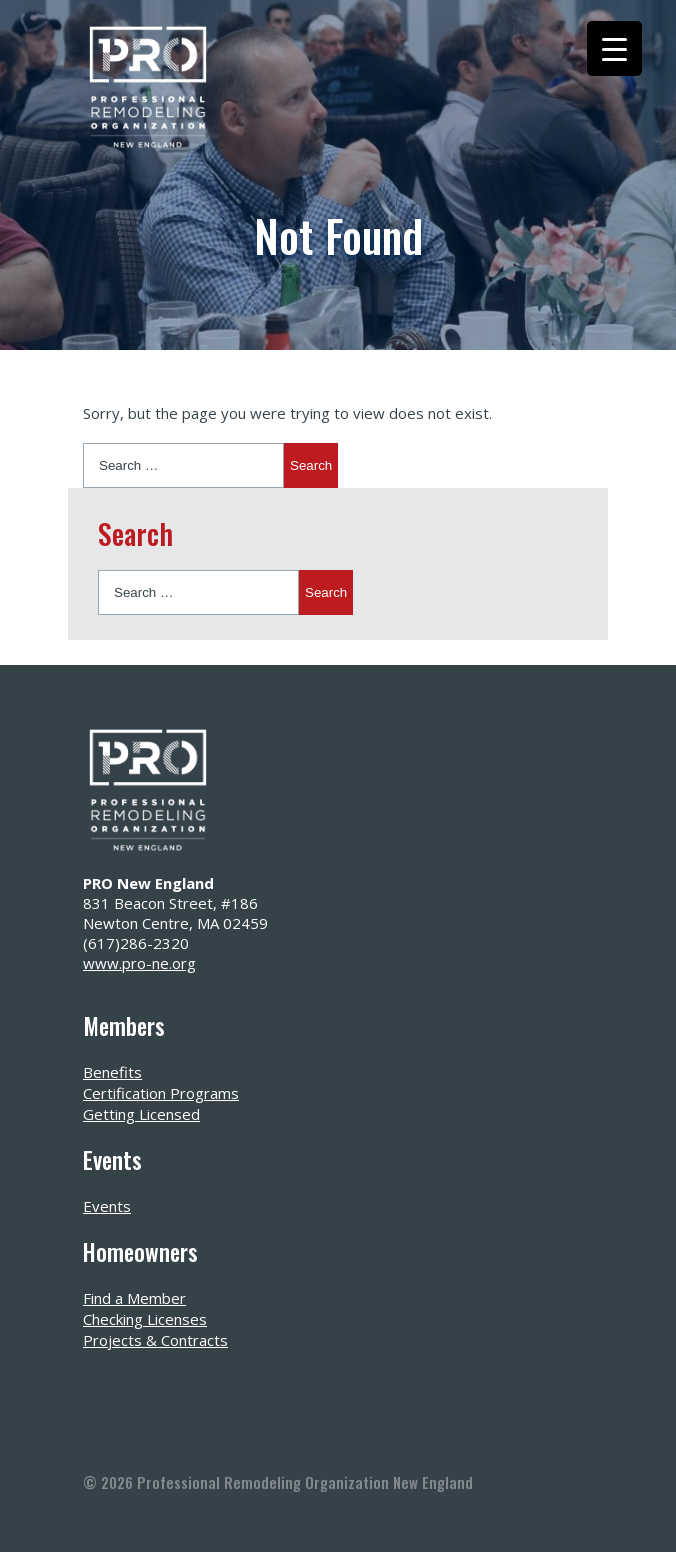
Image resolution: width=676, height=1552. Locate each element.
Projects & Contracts (155, 1340)
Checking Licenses (145, 1319)
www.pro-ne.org (139, 963)
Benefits (112, 1072)
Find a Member (134, 1298)
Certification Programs (161, 1093)
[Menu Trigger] (614, 48)
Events (107, 1206)
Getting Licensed (141, 1114)
